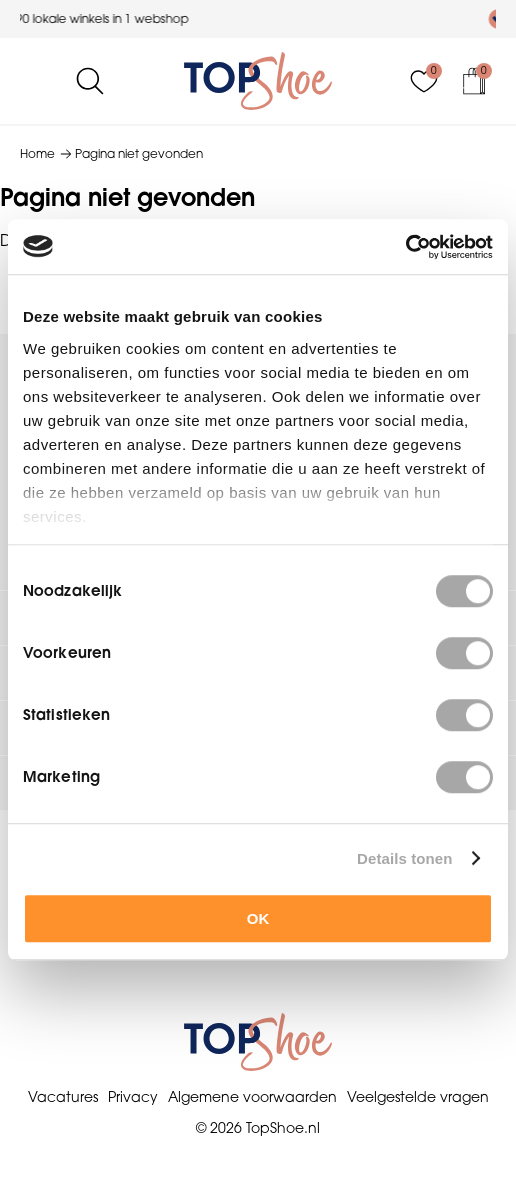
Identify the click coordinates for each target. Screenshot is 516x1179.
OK (258, 918)
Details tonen (404, 858)
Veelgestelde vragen (418, 1097)
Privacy (133, 1097)
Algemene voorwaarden (252, 1097)
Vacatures (63, 1097)
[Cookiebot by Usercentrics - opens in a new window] (405, 247)
